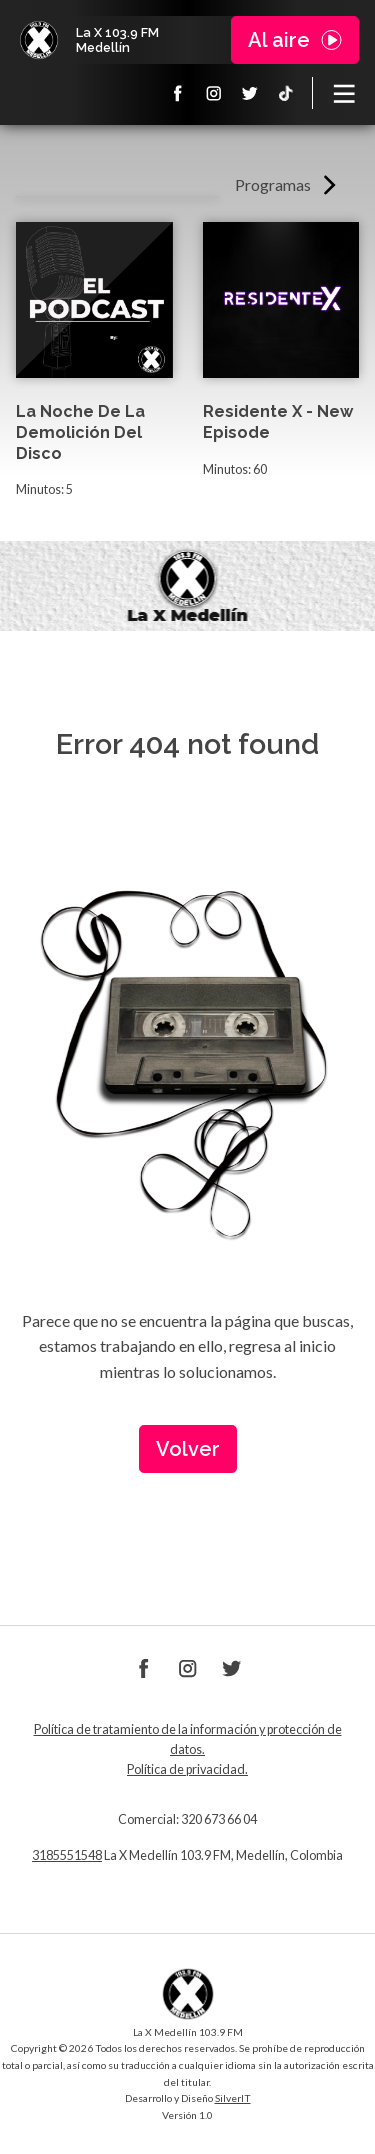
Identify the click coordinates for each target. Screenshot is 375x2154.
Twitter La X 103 (250, 93)
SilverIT (233, 2098)
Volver (188, 1449)
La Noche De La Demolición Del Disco (80, 432)
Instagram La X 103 (214, 93)
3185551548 (67, 1855)
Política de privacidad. (187, 1769)
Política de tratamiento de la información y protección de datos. (188, 1739)
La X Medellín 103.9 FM (39, 40)
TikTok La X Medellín (286, 93)
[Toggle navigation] (344, 93)
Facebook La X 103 (178, 93)
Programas (273, 184)
